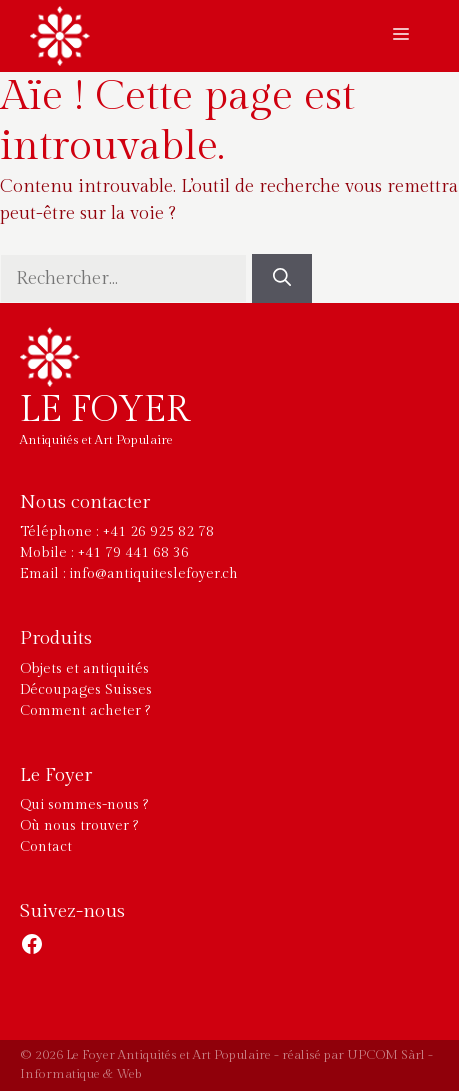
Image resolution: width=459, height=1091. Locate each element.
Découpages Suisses (86, 690)
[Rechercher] (282, 278)
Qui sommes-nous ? (84, 805)
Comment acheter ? (85, 711)
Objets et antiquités (84, 669)
